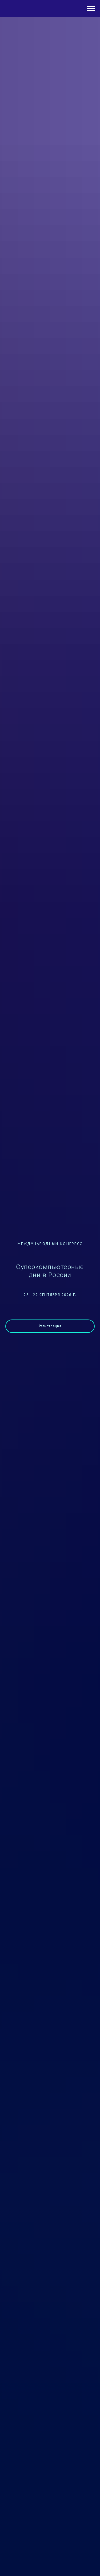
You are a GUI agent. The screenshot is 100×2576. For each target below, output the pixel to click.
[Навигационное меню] (91, 8)
